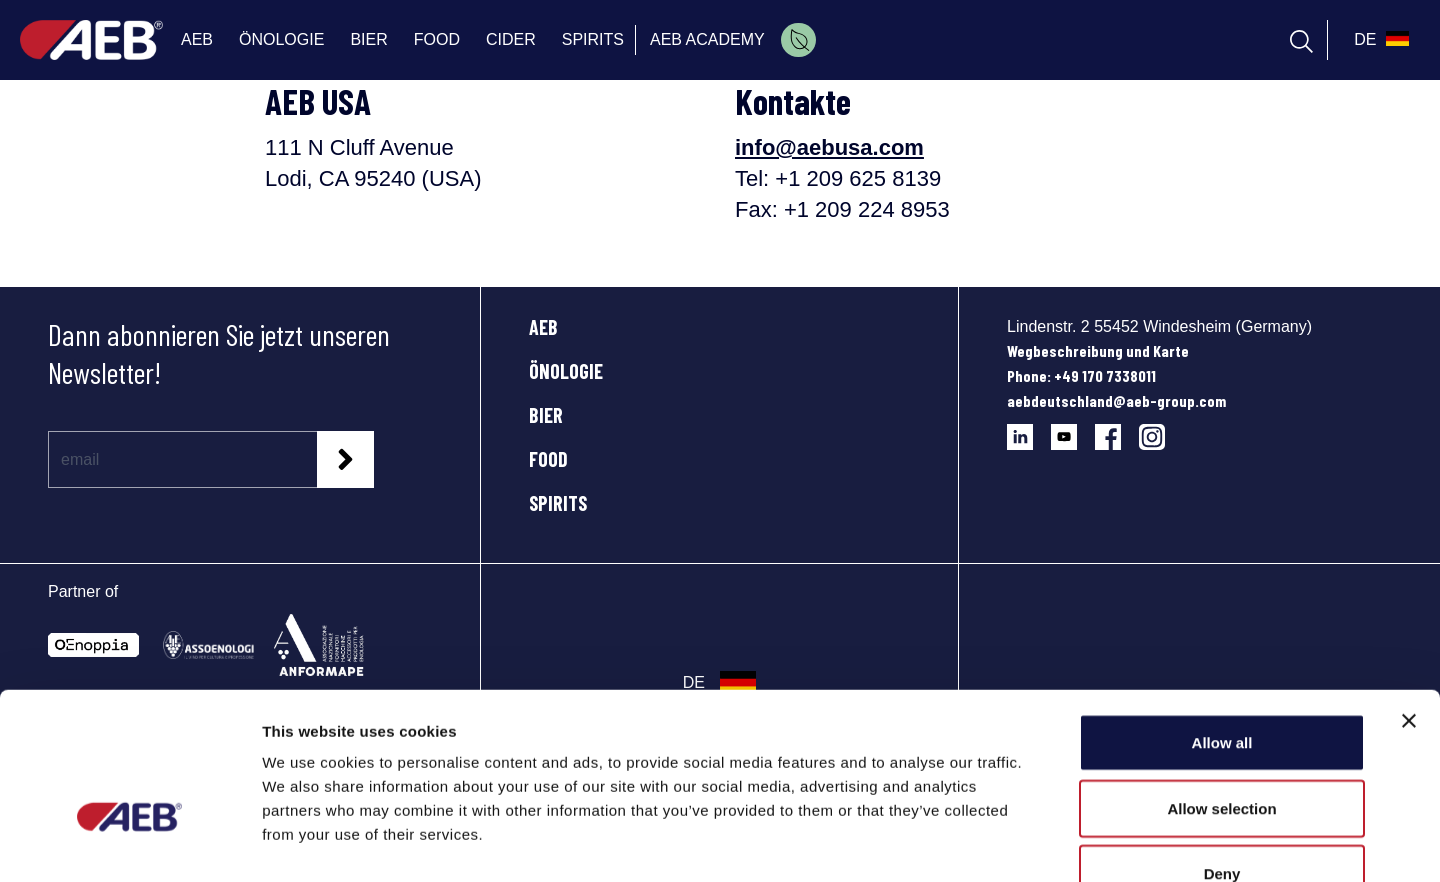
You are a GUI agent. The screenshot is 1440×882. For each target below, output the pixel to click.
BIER (546, 415)
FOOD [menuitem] (437, 39)
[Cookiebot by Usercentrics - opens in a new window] (129, 843)
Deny (1222, 750)
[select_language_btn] (1379, 40)
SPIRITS (558, 503)
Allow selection (1221, 685)
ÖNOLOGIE (566, 371)
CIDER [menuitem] (511, 39)
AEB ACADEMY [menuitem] (707, 39)
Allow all (1222, 619)
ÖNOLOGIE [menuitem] (281, 39)
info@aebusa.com (829, 147)
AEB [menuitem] (197, 39)
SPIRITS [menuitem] (593, 39)
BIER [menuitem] (368, 39)
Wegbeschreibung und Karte (1098, 350)
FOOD (548, 459)
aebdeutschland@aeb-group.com (1116, 400)
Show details (1049, 842)
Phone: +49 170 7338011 (1081, 375)
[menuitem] (798, 40)
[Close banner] (1409, 598)
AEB (543, 327)
